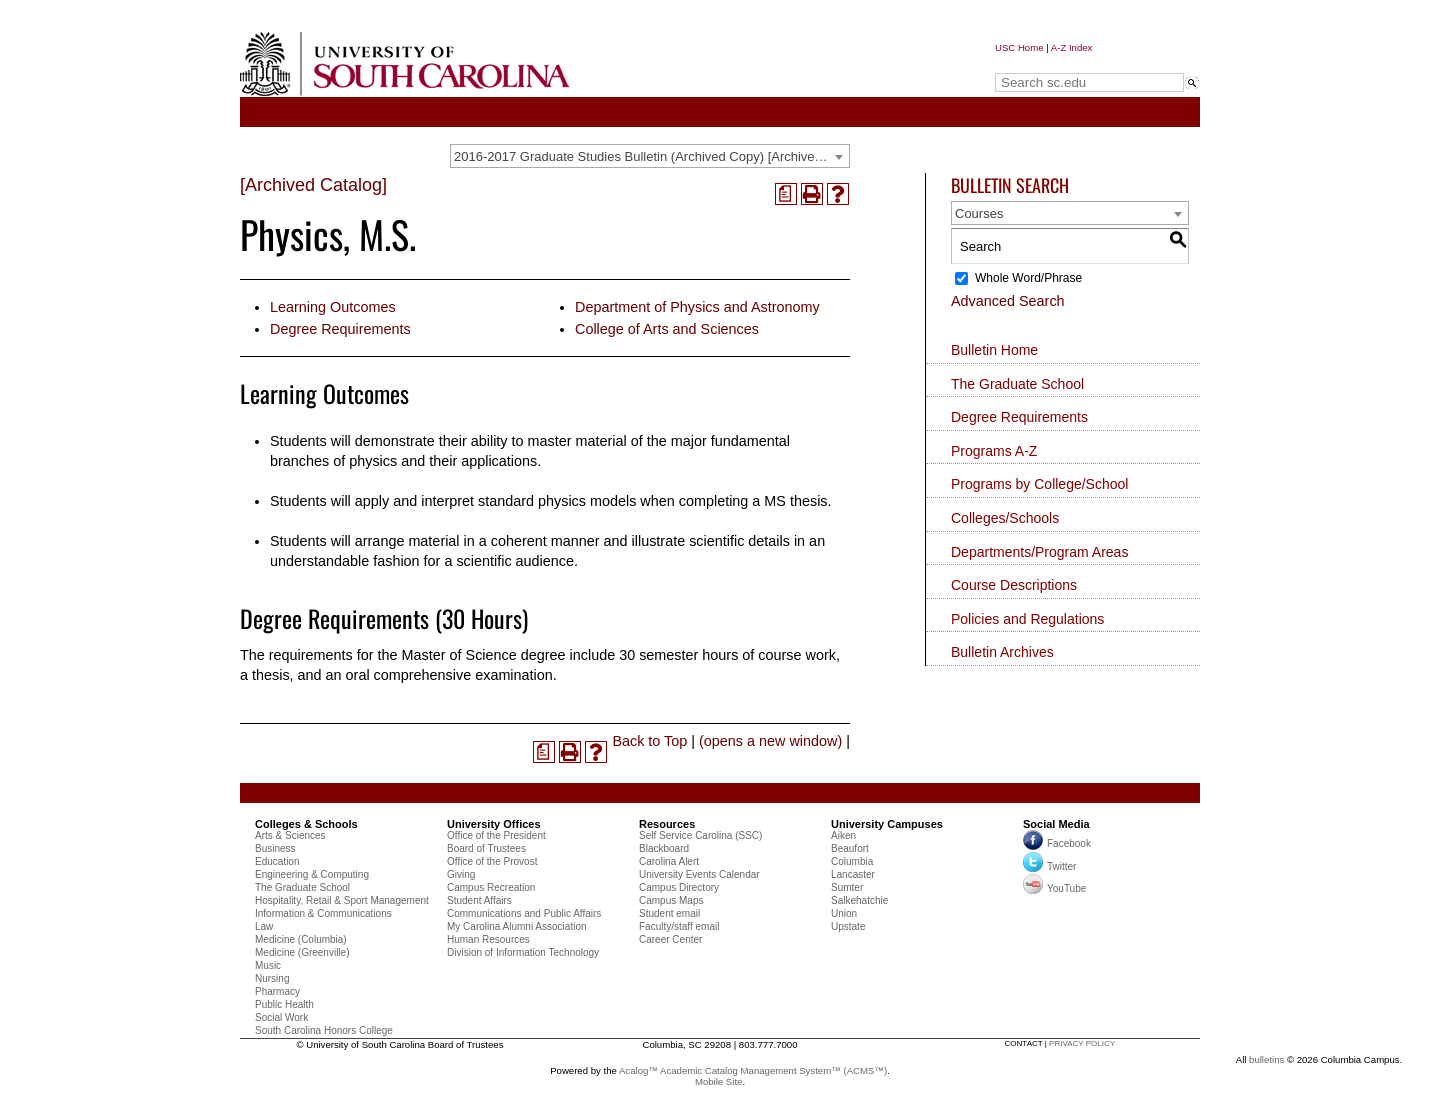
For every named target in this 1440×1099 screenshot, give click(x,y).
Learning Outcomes (333, 307)
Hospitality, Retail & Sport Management (342, 900)
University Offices (494, 824)
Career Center (670, 939)
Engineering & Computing (312, 874)
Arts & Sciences (290, 835)
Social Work (281, 1017)
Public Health (284, 1004)
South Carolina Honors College (324, 1030)
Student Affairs (479, 900)
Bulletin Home (994, 350)
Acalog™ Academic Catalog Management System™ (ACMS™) (753, 1070)
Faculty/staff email (679, 926)
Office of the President (496, 835)
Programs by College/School (1039, 484)
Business (275, 848)
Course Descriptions (1014, 585)
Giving (461, 874)
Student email (669, 913)
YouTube (1054, 888)
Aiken (843, 835)
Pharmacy (277, 991)
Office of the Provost (492, 861)
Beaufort (850, 848)
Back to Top (649, 741)
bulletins (1266, 1059)
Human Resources (488, 939)
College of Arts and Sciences (667, 329)
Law (264, 926)
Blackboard (664, 848)
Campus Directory (679, 887)
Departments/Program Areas (1039, 552)
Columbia (852, 861)
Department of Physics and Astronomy (697, 307)
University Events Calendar (699, 874)
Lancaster (853, 874)
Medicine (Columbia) (301, 939)
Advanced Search (1008, 301)
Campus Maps (671, 900)
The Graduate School (1017, 384)
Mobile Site (718, 1081)
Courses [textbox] (979, 213)
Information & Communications (323, 913)
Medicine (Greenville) (302, 952)
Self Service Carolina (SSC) (700, 835)
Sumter (847, 887)
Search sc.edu (1046, 63)
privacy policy (1082, 1043)
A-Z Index (1072, 47)
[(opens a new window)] (786, 194)
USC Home (1019, 47)
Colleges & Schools (306, 824)
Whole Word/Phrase (1028, 278)
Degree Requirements (340, 329)
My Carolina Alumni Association (517, 926)
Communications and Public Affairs (524, 913)
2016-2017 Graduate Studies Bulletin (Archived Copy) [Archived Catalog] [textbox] (651, 156)
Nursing (272, 978)
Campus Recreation (491, 887)
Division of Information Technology (523, 952)
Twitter (1049, 866)
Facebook (1069, 843)
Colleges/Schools (1005, 518)
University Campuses (887, 824)
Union (844, 913)
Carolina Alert (669, 861)
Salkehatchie (859, 900)
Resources (667, 824)
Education (277, 861)
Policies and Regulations (1027, 619)
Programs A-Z (994, 451)
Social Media (1056, 824)
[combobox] (650, 156)
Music (268, 965)
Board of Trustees (486, 848)
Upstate (848, 926)
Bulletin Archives (1002, 652)
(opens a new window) (770, 741)
